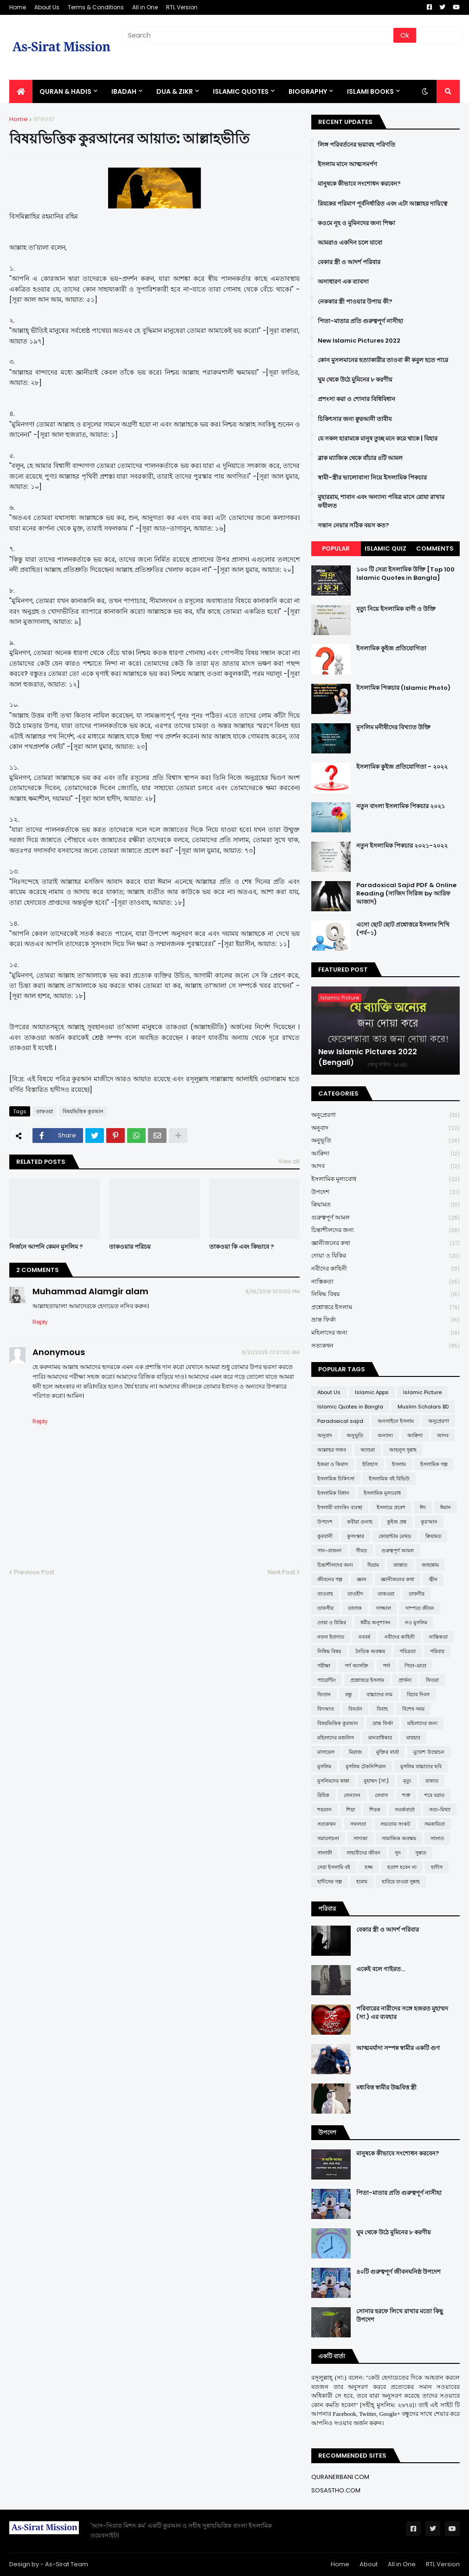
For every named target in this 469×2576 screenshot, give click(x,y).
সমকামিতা (434, 1824)
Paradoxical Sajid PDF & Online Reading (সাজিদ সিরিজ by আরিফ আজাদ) (406, 893)
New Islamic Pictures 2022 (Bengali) (367, 1057)
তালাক (355, 1608)
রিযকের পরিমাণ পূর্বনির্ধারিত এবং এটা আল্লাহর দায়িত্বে (382, 204)
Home (17, 7)
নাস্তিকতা (385, 1282)
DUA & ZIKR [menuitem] (174, 91)
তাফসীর (325, 1608)
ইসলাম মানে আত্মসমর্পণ (347, 164)
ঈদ (423, 1507)
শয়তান (324, 1809)
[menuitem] (20, 91)
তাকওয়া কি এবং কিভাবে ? (241, 1247)
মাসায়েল (325, 1752)
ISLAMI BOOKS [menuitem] (370, 91)
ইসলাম (399, 1464)
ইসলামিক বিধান (333, 1493)
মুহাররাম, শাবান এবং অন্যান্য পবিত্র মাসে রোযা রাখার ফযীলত (381, 501)
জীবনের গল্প (329, 1579)
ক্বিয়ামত (385, 1205)
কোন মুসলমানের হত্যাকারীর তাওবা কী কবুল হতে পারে (383, 360)
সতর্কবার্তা (405, 1809)
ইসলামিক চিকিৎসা (335, 1478)
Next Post (281, 1572)
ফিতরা (432, 1680)
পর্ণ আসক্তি (356, 1665)
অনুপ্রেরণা (385, 1115)
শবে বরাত (434, 1795)
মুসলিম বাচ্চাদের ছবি (421, 1766)
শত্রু (406, 1795)
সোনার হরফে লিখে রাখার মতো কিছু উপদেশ (399, 2315)
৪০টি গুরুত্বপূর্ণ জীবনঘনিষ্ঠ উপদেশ (398, 2272)
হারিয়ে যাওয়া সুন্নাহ (401, 1881)
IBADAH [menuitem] (123, 91)
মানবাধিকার (380, 1737)
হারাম (361, 1881)
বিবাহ (382, 1709)
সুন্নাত (420, 1852)
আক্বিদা (385, 1154)
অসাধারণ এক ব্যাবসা (343, 282)
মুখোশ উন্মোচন (428, 1752)
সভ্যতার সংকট (395, 1824)
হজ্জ (369, 1867)
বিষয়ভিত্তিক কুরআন (83, 1111)
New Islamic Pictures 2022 (359, 341)
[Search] (258, 35)
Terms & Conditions (96, 7)
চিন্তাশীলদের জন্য (385, 1230)
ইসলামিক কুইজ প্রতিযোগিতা (391, 648)
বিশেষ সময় (413, 1709)
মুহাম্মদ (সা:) (376, 1780)
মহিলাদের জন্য (385, 1333)
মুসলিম (324, 1766)
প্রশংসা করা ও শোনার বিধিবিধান (356, 399)
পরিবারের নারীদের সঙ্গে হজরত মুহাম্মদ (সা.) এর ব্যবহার (402, 2013)
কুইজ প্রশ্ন (396, 1521)
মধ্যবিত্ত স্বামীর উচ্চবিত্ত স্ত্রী (386, 2087)
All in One (145, 7)
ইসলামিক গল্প (434, 1464)
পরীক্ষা (323, 1665)
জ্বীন (433, 1579)
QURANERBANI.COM (340, 2476)
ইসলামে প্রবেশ (391, 1507)
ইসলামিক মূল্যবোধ (385, 1179)
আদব (385, 1166)
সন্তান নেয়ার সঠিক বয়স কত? (353, 525)
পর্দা (386, 1665)
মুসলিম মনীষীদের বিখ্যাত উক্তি (393, 727)
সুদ (398, 1852)
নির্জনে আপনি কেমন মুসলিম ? (46, 1247)
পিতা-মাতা (415, 1665)
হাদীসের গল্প (329, 1881)
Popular (336, 548)
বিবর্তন (355, 1709)
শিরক (374, 1809)
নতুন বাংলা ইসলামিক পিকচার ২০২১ (400, 806)
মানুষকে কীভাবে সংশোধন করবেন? (359, 184)
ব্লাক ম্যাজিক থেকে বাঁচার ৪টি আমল (360, 458)
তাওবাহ (325, 1593)
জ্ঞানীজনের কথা (385, 1243)
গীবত (361, 1550)
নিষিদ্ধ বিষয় (385, 1294)
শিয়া (350, 1809)
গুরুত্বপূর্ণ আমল (385, 1218)
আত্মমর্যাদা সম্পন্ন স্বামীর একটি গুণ (398, 2048)
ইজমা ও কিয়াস (332, 1464)
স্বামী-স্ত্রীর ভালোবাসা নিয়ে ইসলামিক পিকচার (372, 478)
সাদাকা (360, 1838)
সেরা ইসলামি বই (333, 1867)
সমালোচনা (328, 1838)
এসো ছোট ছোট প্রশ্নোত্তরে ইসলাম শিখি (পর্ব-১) (403, 929)
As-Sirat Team (66, 2564)
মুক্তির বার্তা (387, 1752)
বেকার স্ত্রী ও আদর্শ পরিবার (349, 262)
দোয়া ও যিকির (385, 1256)
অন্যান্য (385, 1435)
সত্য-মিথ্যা (439, 1809)
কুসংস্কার (355, 1536)
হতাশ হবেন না (402, 1867)
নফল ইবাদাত (330, 1637)
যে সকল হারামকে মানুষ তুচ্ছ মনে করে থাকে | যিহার (377, 439)
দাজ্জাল (383, 1608)
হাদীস (437, 1867)
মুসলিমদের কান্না (333, 1780)
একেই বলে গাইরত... (380, 1969)
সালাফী (324, 1852)
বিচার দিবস (418, 1694)
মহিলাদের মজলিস (335, 1737)
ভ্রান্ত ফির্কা (385, 1320)
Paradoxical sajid (340, 1421)
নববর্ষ (364, 1637)
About (369, 2564)
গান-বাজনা (329, 1550)
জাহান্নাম (430, 1565)
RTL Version (182, 7)
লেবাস (381, 1795)
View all (289, 1161)
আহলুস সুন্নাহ (403, 1449)
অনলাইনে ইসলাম (396, 1421)
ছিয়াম (373, 1565)
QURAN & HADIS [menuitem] (65, 91)
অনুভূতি (385, 1141)
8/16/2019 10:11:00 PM (272, 1291)
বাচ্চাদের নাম (379, 1694)
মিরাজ (355, 1752)
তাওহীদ (355, 1593)
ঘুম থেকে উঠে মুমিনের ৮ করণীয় (355, 380)
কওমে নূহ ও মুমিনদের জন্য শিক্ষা (356, 223)
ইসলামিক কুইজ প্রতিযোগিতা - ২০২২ (402, 767)
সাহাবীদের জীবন (363, 1852)
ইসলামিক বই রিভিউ (389, 1478)
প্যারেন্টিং (326, 1680)
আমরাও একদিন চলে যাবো (350, 243)
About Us (46, 7)
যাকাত (431, 1780)
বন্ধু (348, 1694)
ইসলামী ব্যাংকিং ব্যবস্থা (339, 1507)
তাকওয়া (43, 119)
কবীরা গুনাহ (360, 1521)
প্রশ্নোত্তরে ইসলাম (385, 1307)
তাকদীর (416, 1593)
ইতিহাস (370, 1464)
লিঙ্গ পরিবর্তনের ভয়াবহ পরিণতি (356, 145)
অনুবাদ (385, 1128)
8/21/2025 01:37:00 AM (271, 1352)
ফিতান (324, 1694)
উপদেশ (385, 1192)
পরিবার (437, 1651)
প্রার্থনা (404, 1680)
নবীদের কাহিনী (385, 1269)
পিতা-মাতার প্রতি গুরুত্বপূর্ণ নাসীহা (360, 321)
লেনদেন (352, 1795)
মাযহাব (413, 1737)
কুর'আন (429, 1521)
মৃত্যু (407, 1780)
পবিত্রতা (407, 1651)
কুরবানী (325, 1536)
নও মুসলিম (416, 1622)
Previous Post (34, 1572)
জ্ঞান (361, 1579)
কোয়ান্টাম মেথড (395, 1536)
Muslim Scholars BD (423, 1406)
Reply (40, 1322)
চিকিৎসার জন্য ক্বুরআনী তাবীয (355, 419)
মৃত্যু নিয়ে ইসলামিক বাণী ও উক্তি (396, 609)
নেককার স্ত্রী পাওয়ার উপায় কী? (355, 302)
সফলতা (358, 1824)
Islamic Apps (372, 1392)
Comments (435, 548)
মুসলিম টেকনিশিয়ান (366, 1766)
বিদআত (325, 1709)
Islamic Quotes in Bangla (350, 1406)
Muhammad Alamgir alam (90, 1291)
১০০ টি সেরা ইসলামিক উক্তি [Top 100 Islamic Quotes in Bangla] (405, 573)
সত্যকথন (385, 1345)
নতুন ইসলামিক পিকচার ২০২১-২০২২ (402, 846)
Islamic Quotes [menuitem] (241, 91)
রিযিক (323, 1795)
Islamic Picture (422, 1392)
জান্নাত (400, 1565)
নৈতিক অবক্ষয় (370, 1651)
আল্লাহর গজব (331, 1449)
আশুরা (367, 1449)
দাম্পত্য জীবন (419, 1608)
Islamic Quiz (385, 548)
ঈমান (445, 1507)
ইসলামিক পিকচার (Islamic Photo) (403, 688)
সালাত (437, 1838)
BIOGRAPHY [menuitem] (308, 91)
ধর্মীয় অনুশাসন (375, 1622)
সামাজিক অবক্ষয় (399, 1838)
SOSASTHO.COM (335, 2490)
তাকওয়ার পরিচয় (130, 1247)
